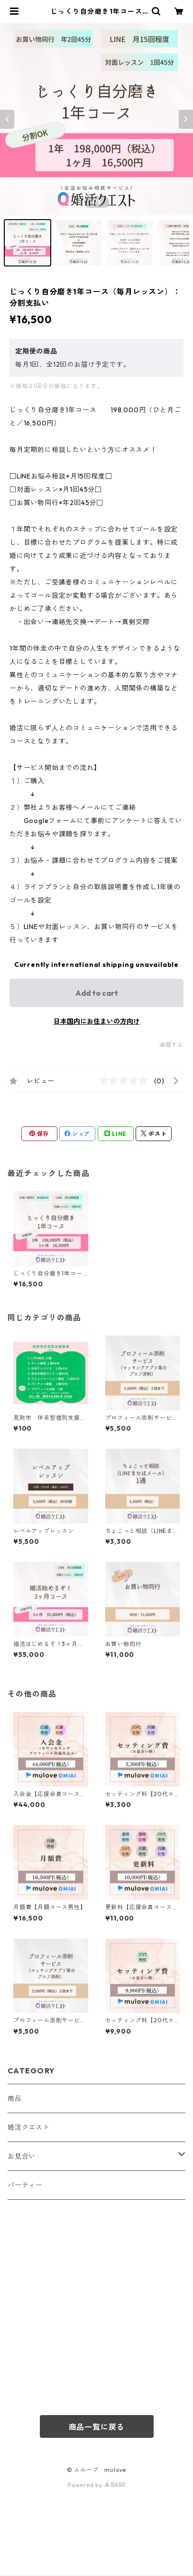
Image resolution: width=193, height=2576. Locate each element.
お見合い (22, 2156)
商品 (15, 2098)
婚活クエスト (29, 2127)
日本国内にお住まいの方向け (97, 1021)
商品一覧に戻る (97, 2427)
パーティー (25, 2185)
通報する (171, 1044)
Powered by (96, 2484)
